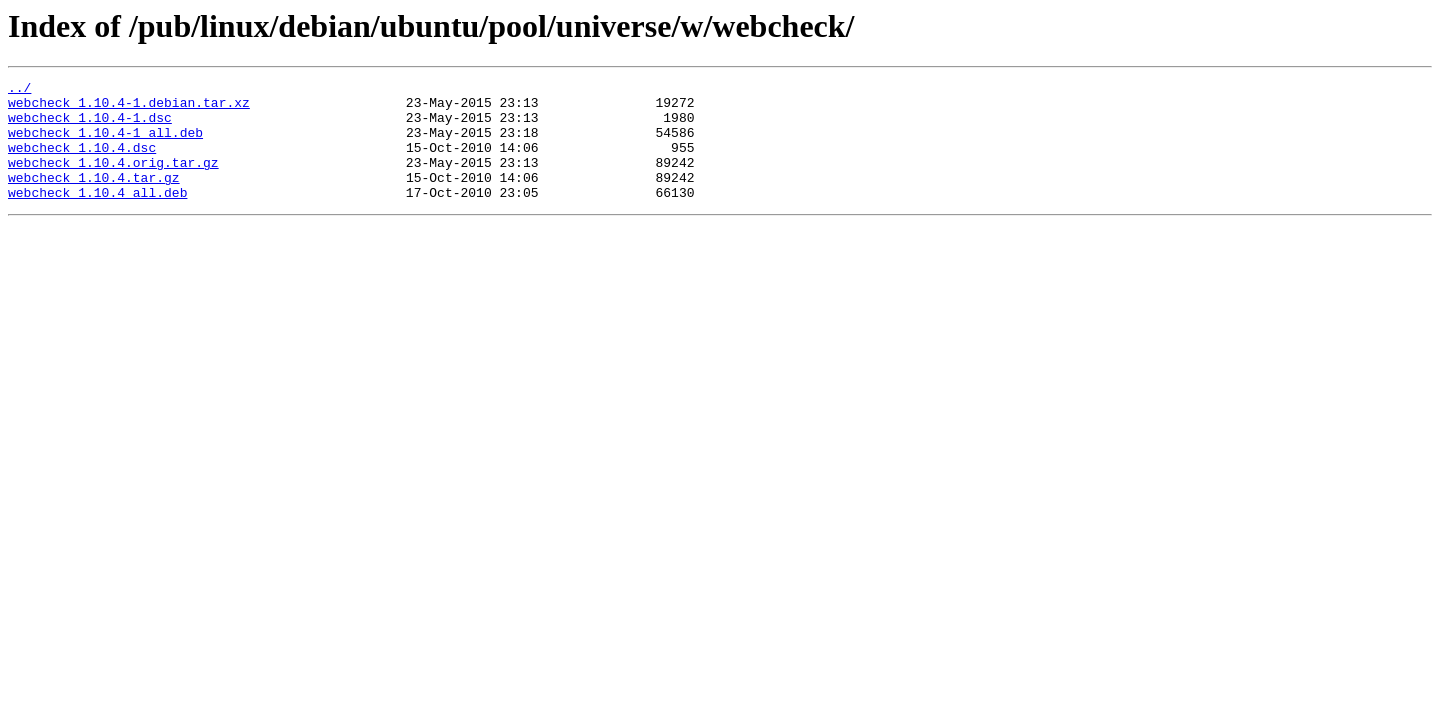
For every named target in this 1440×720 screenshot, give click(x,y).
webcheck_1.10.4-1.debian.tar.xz (129, 108)
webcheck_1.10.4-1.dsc (90, 126)
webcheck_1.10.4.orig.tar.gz (113, 180)
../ (19, 90)
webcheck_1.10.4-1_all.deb (105, 144)
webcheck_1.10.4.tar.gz (94, 198)
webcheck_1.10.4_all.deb (97, 216)
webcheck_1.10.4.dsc (82, 162)
